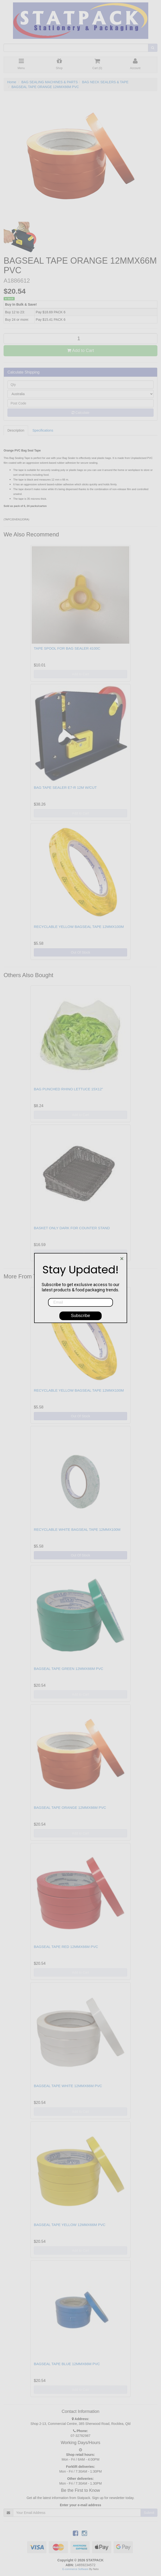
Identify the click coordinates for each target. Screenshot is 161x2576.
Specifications (42, 430)
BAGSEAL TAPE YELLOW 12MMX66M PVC (69, 2225)
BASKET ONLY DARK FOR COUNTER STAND (72, 1228)
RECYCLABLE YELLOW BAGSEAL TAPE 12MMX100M (79, 927)
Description (15, 430)
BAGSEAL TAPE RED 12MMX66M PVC (66, 1947)
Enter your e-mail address (80, 2505)
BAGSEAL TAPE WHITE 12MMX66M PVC (68, 2086)
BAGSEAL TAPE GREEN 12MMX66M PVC (68, 1669)
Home (11, 82)
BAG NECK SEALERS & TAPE (105, 82)
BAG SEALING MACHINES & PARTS (49, 82)
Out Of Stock (80, 952)
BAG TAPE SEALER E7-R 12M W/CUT (65, 787)
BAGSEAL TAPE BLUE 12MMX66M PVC (67, 2364)
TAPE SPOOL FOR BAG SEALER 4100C (67, 648)
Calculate (80, 413)
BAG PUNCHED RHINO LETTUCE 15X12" (68, 1089)
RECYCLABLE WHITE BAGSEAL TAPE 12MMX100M (77, 1529)
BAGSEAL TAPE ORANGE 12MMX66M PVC (45, 87)
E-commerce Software (75, 2569)
